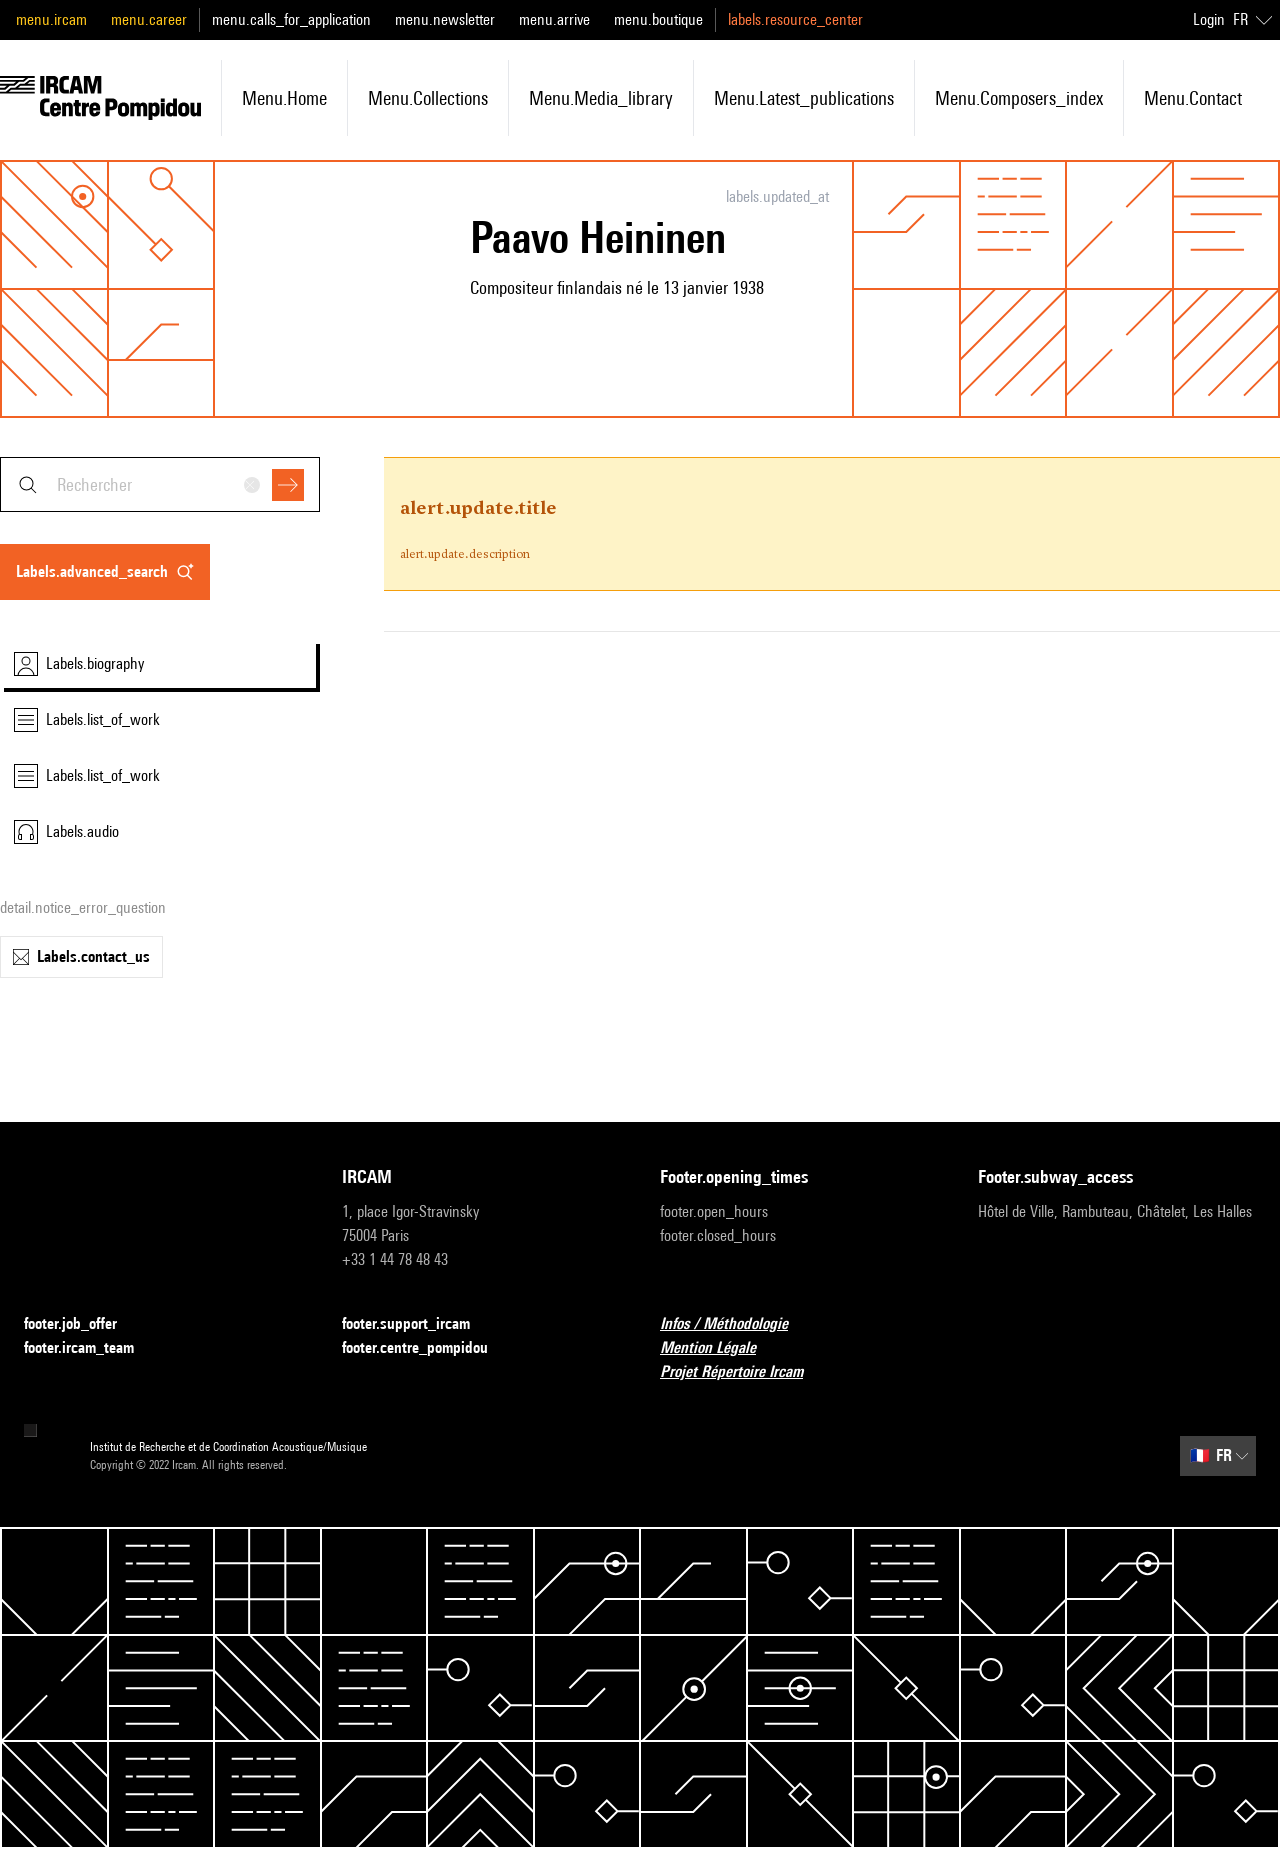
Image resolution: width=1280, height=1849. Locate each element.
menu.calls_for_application (291, 19)
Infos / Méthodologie (736, 1324)
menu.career (149, 19)
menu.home (284, 98)
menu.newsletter (445, 19)
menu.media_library (601, 98)
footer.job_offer (82, 1324)
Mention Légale (720, 1348)
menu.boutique (658, 19)
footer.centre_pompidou (427, 1348)
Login (1209, 19)
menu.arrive (554, 19)
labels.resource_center (795, 19)
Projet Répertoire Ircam (743, 1372)
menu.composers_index (1019, 98)
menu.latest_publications (804, 98)
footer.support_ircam (418, 1324)
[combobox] (160, 484)
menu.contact (1193, 98)
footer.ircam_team (91, 1348)
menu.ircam (51, 19)
